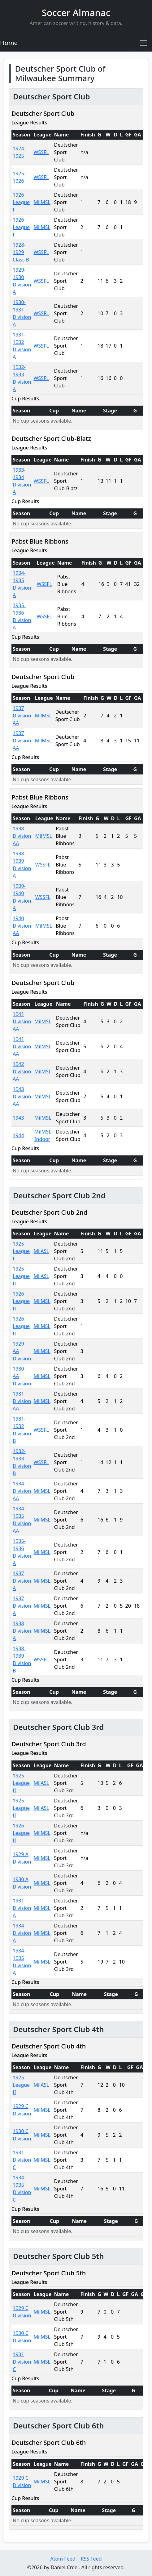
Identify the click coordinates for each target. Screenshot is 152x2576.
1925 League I (21, 1251)
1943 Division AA (22, 1096)
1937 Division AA (22, 715)
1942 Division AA (22, 1071)
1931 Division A (22, 1908)
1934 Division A (22, 1933)
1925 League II (21, 1276)
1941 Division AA (22, 1021)
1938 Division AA (22, 836)
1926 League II (21, 1301)
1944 (18, 1135)
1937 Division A (22, 1581)
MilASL (41, 1251)
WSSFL (41, 152)
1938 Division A (22, 1631)
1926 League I (21, 202)
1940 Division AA (22, 926)
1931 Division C (22, 2160)
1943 (18, 1117)
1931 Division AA (22, 1401)
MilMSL (41, 202)
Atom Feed (62, 2558)
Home (9, 43)
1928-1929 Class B (21, 252)
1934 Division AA (22, 1491)
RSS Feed (91, 2558)
